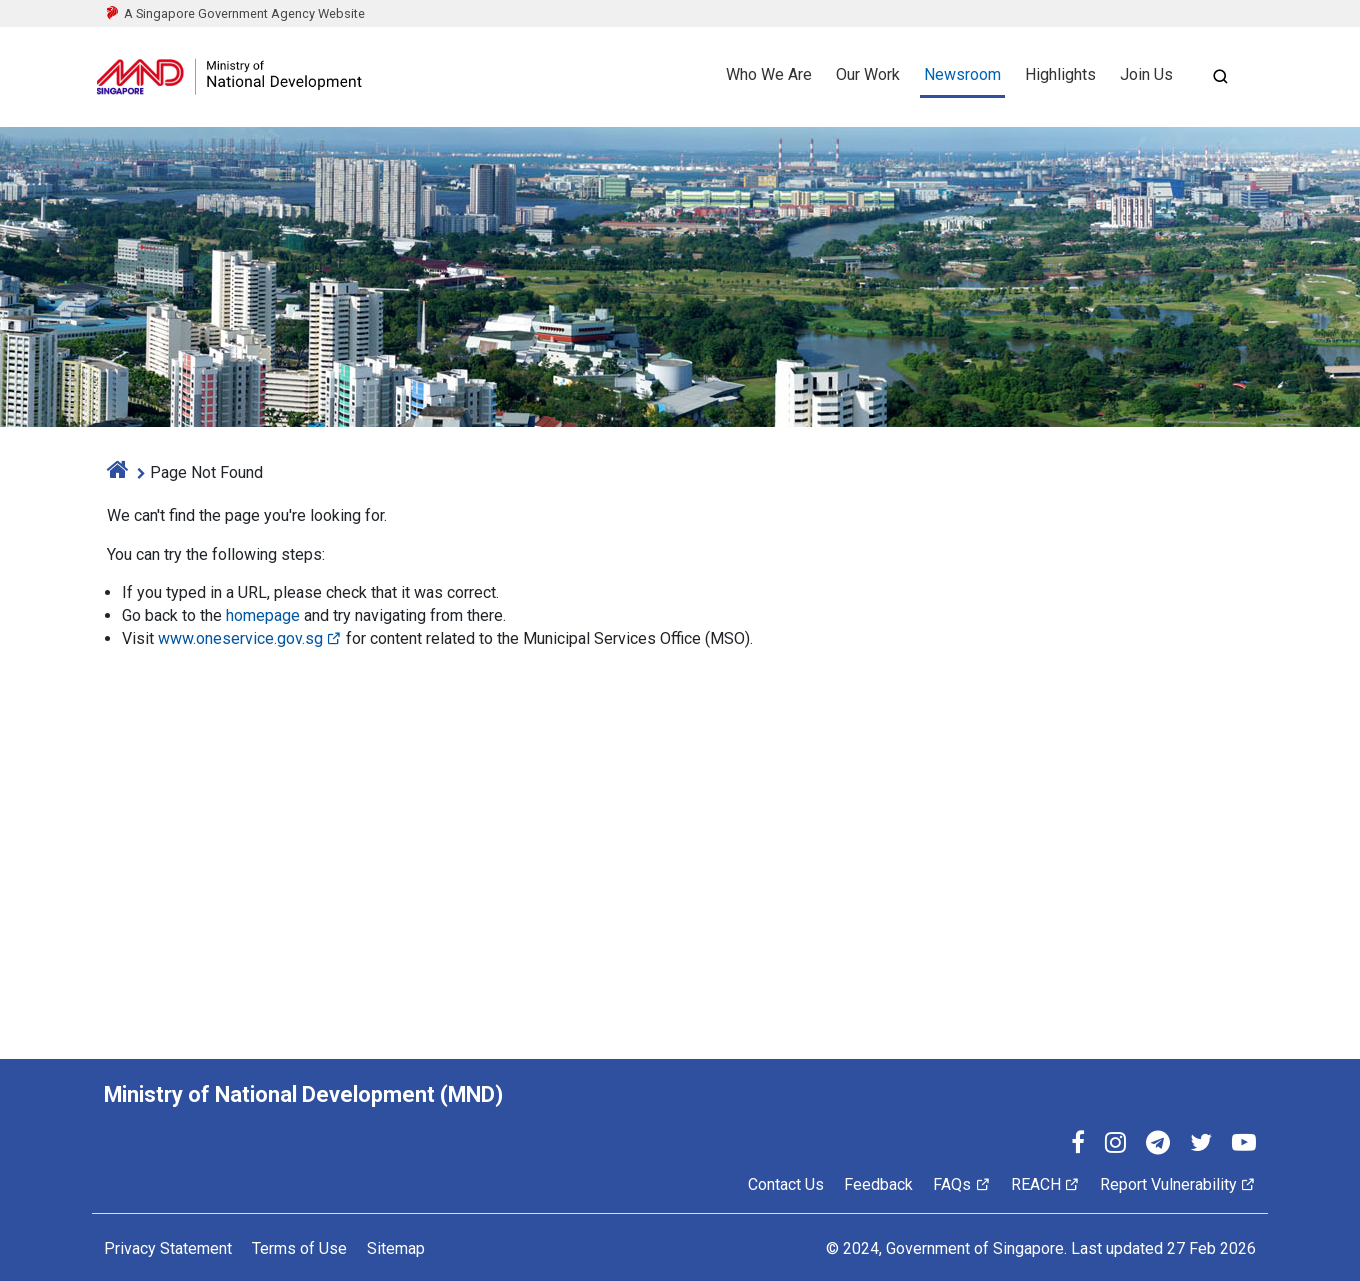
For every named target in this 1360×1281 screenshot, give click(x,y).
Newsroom (962, 74)
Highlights (1060, 74)
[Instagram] (1115, 1145)
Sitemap (396, 1248)
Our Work (868, 74)
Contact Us (786, 1184)
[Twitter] (1201, 1145)
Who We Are (769, 74)
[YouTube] (1244, 1145)
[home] (118, 472)
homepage (263, 615)
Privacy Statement (168, 1248)
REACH (1045, 1184)
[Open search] (1220, 76)
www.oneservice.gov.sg (250, 638)
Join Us (1146, 74)
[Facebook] (1078, 1145)
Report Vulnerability (1178, 1184)
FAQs (961, 1184)
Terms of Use (299, 1248)
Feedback (878, 1184)
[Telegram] (1158, 1145)
